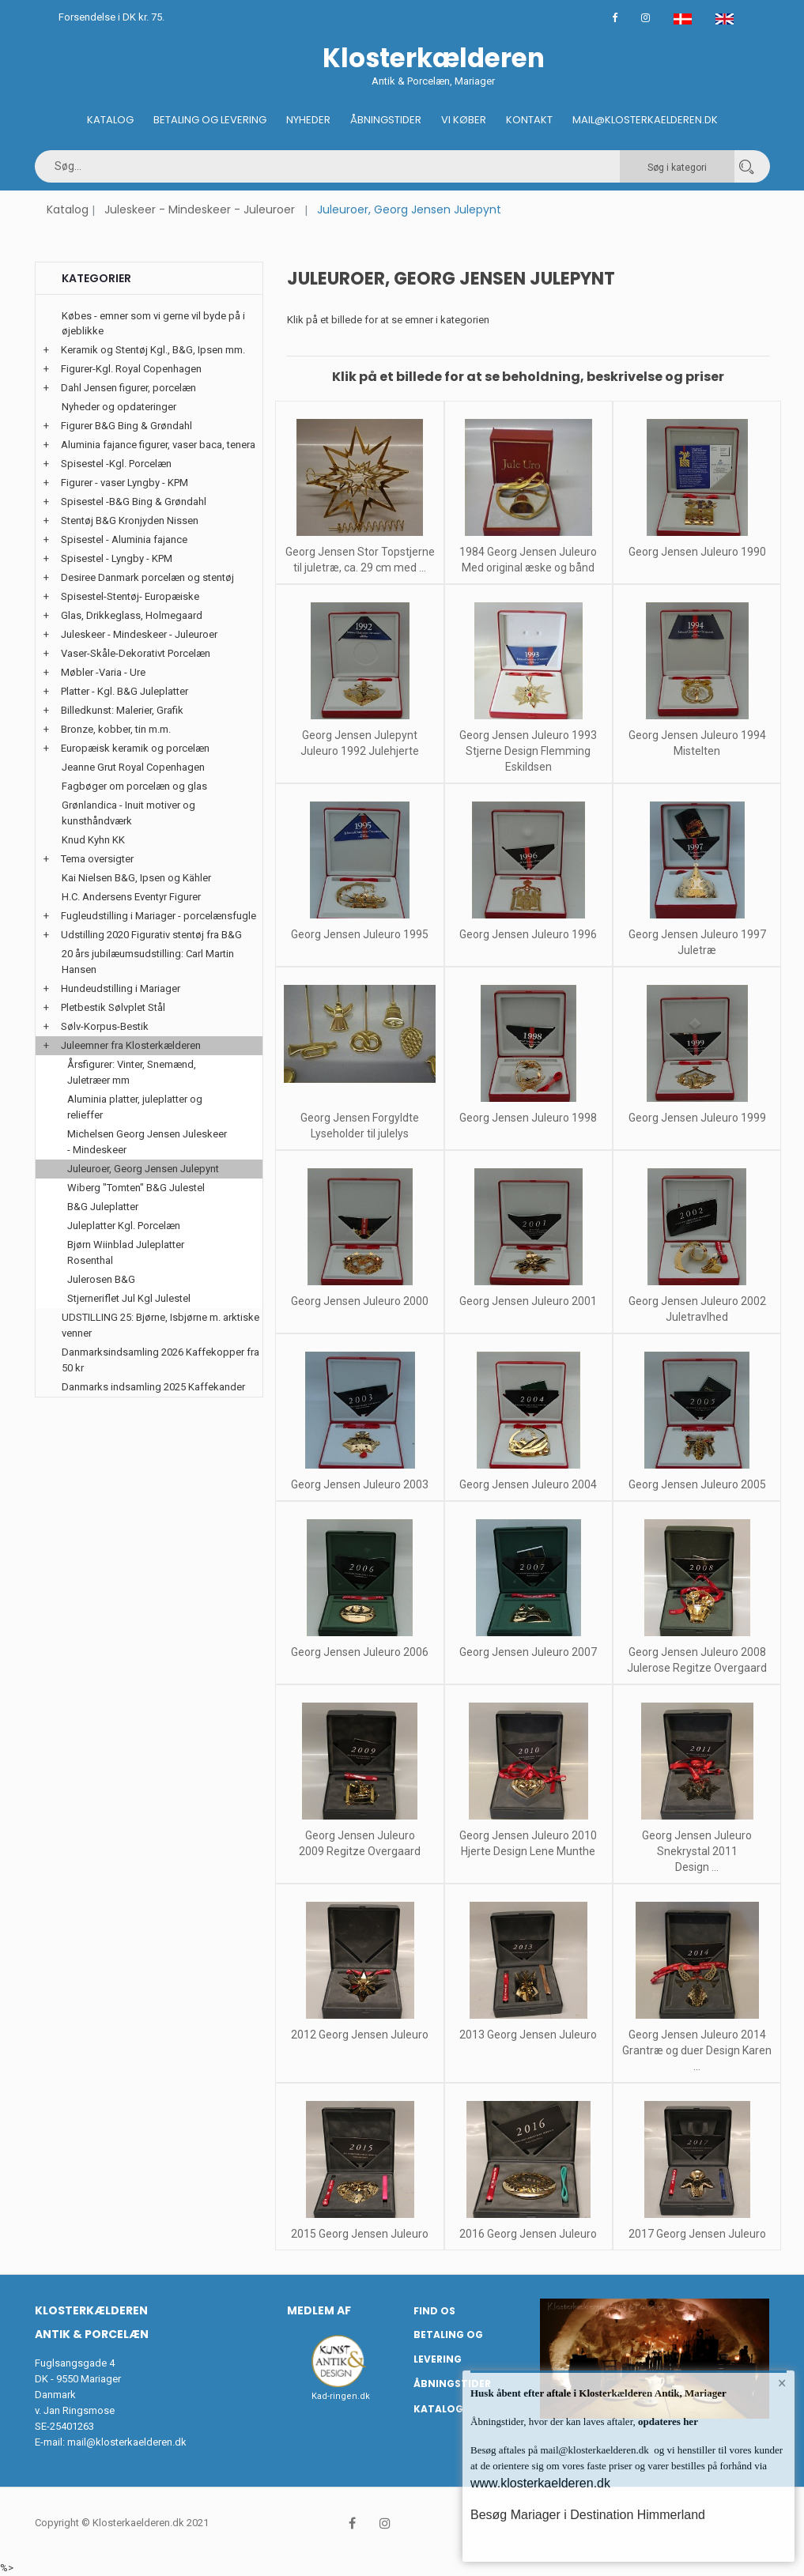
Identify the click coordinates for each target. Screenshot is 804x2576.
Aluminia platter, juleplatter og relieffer (134, 1107)
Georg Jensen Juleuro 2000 (359, 1301)
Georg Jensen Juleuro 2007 (528, 1652)
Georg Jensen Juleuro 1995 (359, 934)
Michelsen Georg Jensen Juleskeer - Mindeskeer (147, 1142)
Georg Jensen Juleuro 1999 (697, 1117)
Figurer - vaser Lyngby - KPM (124, 482)
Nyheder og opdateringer (119, 407)
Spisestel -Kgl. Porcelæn (116, 464)
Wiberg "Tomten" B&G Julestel (136, 1188)
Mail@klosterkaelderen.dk (645, 119)
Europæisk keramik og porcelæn (135, 748)
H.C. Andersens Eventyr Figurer (131, 897)
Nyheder (308, 119)
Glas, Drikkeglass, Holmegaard (131, 615)
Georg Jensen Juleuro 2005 (697, 1484)
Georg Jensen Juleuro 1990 (697, 551)
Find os (434, 2311)
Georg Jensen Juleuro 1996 (528, 934)
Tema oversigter (97, 859)
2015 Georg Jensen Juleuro (359, 2233)
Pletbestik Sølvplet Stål (113, 1007)
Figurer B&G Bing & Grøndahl (126, 426)
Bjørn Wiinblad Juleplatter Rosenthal (125, 1252)
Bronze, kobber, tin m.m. (116, 729)
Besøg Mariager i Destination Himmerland (587, 2514)
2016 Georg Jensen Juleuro (528, 2233)
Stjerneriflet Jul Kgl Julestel (129, 1298)
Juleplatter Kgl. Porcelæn (123, 1225)
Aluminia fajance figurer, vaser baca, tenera (158, 445)
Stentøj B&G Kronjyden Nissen (129, 520)
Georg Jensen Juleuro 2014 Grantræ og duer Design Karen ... (697, 2050)
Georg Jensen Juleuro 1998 (528, 1117)
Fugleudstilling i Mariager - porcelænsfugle (158, 916)
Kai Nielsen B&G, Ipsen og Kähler (136, 878)
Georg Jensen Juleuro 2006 (359, 1652)
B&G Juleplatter (102, 1207)
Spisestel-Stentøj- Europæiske (130, 596)
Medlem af (319, 2310)
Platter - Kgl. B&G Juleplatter (124, 691)
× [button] (782, 2383)
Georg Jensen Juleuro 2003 (359, 1484)
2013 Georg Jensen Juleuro (528, 2034)
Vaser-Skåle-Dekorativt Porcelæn (135, 653)
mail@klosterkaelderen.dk (127, 2442)
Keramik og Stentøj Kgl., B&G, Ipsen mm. (153, 350)
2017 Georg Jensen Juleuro (697, 2233)
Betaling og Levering (209, 119)
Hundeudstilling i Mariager (120, 988)
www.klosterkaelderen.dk (540, 2483)
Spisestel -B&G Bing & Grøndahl (133, 501)
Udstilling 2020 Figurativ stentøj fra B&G (151, 935)
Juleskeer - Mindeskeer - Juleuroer (199, 209)
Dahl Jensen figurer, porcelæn (128, 388)
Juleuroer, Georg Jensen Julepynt (143, 1169)
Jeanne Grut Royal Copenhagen (133, 767)
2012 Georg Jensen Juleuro (359, 2034)
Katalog (110, 119)
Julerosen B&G (101, 1279)
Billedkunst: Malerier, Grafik (122, 710)
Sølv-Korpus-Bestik (105, 1026)
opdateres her (667, 2421)
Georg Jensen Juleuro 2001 (528, 1301)
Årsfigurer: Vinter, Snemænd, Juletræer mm (131, 1072)
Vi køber (463, 119)
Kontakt (529, 119)
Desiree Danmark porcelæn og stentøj (147, 577)
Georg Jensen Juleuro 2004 (528, 1484)
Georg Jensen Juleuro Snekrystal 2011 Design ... (697, 1851)
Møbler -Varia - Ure (103, 672)
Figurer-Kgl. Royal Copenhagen (131, 369)
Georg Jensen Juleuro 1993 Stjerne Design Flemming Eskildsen (528, 751)
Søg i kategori (677, 167)
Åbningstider (385, 119)
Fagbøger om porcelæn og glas (134, 786)
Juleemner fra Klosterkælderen (131, 1045)
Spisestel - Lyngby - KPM (116, 558)
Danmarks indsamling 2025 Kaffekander (153, 1387)
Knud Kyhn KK (93, 840)
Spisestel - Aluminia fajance (124, 539)
